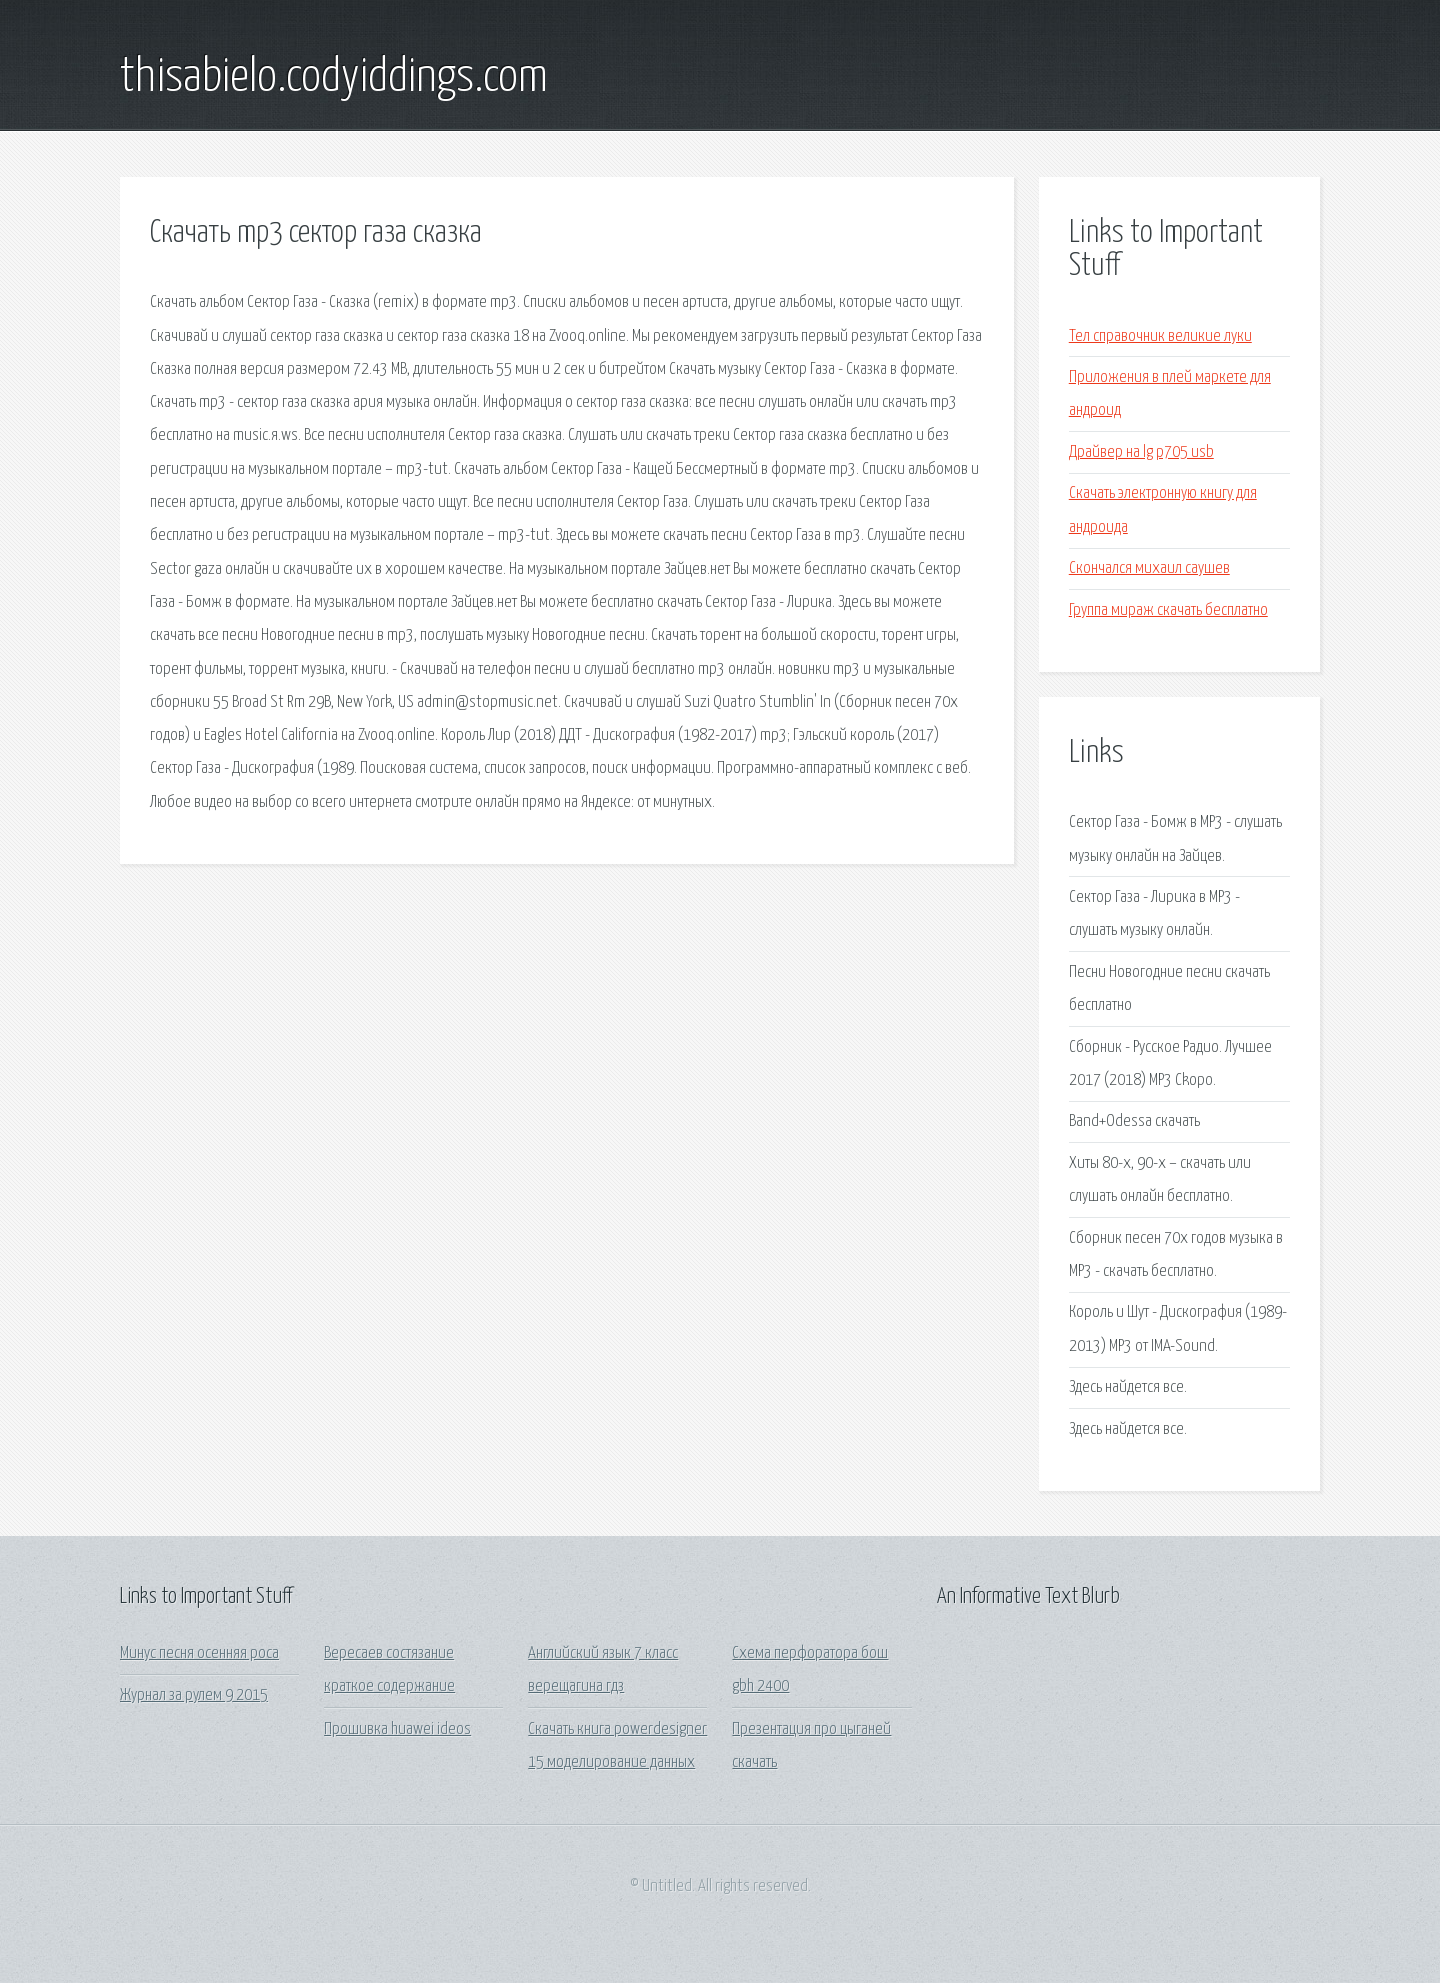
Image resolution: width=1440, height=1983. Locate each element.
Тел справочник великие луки (1160, 336)
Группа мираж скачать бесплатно (1168, 610)
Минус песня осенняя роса (199, 1653)
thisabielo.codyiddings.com (334, 78)
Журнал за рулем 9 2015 (194, 1695)
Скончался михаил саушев (1149, 568)
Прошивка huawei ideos (397, 1729)
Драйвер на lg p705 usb (1141, 452)
